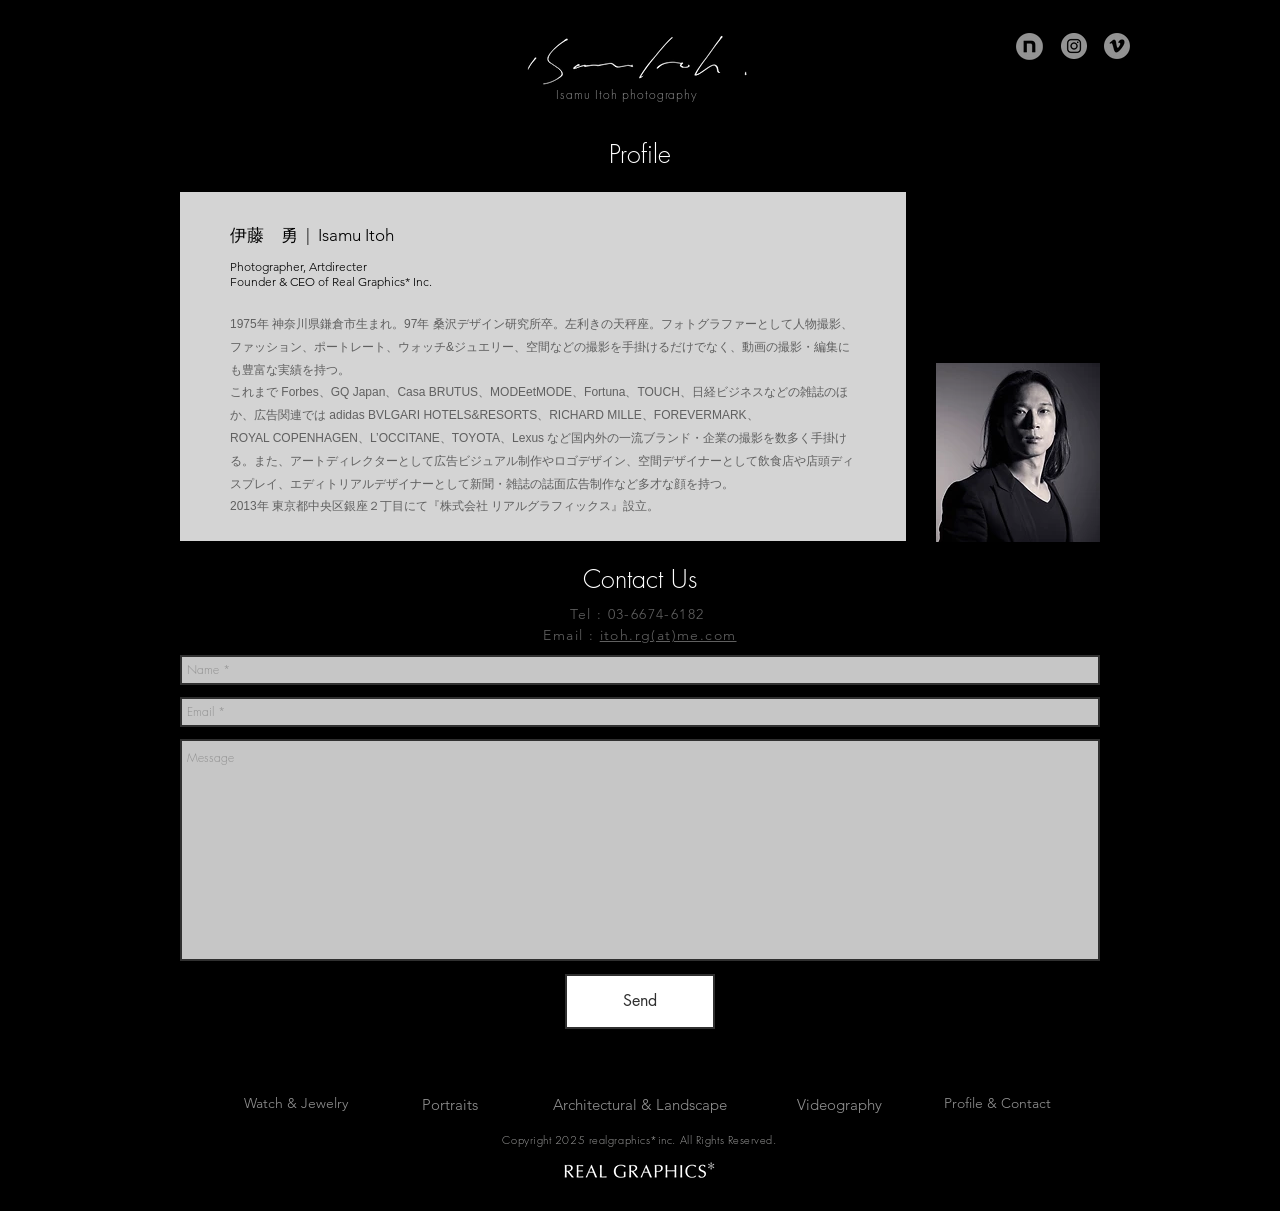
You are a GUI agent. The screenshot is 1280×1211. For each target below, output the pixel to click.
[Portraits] (450, 1104)
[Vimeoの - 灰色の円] (1117, 46)
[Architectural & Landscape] (640, 1104)
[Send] (640, 1001)
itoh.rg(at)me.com (668, 635)
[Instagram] (1074, 46)
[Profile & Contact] (997, 1104)
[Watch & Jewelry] (296, 1104)
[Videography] (839, 1104)
